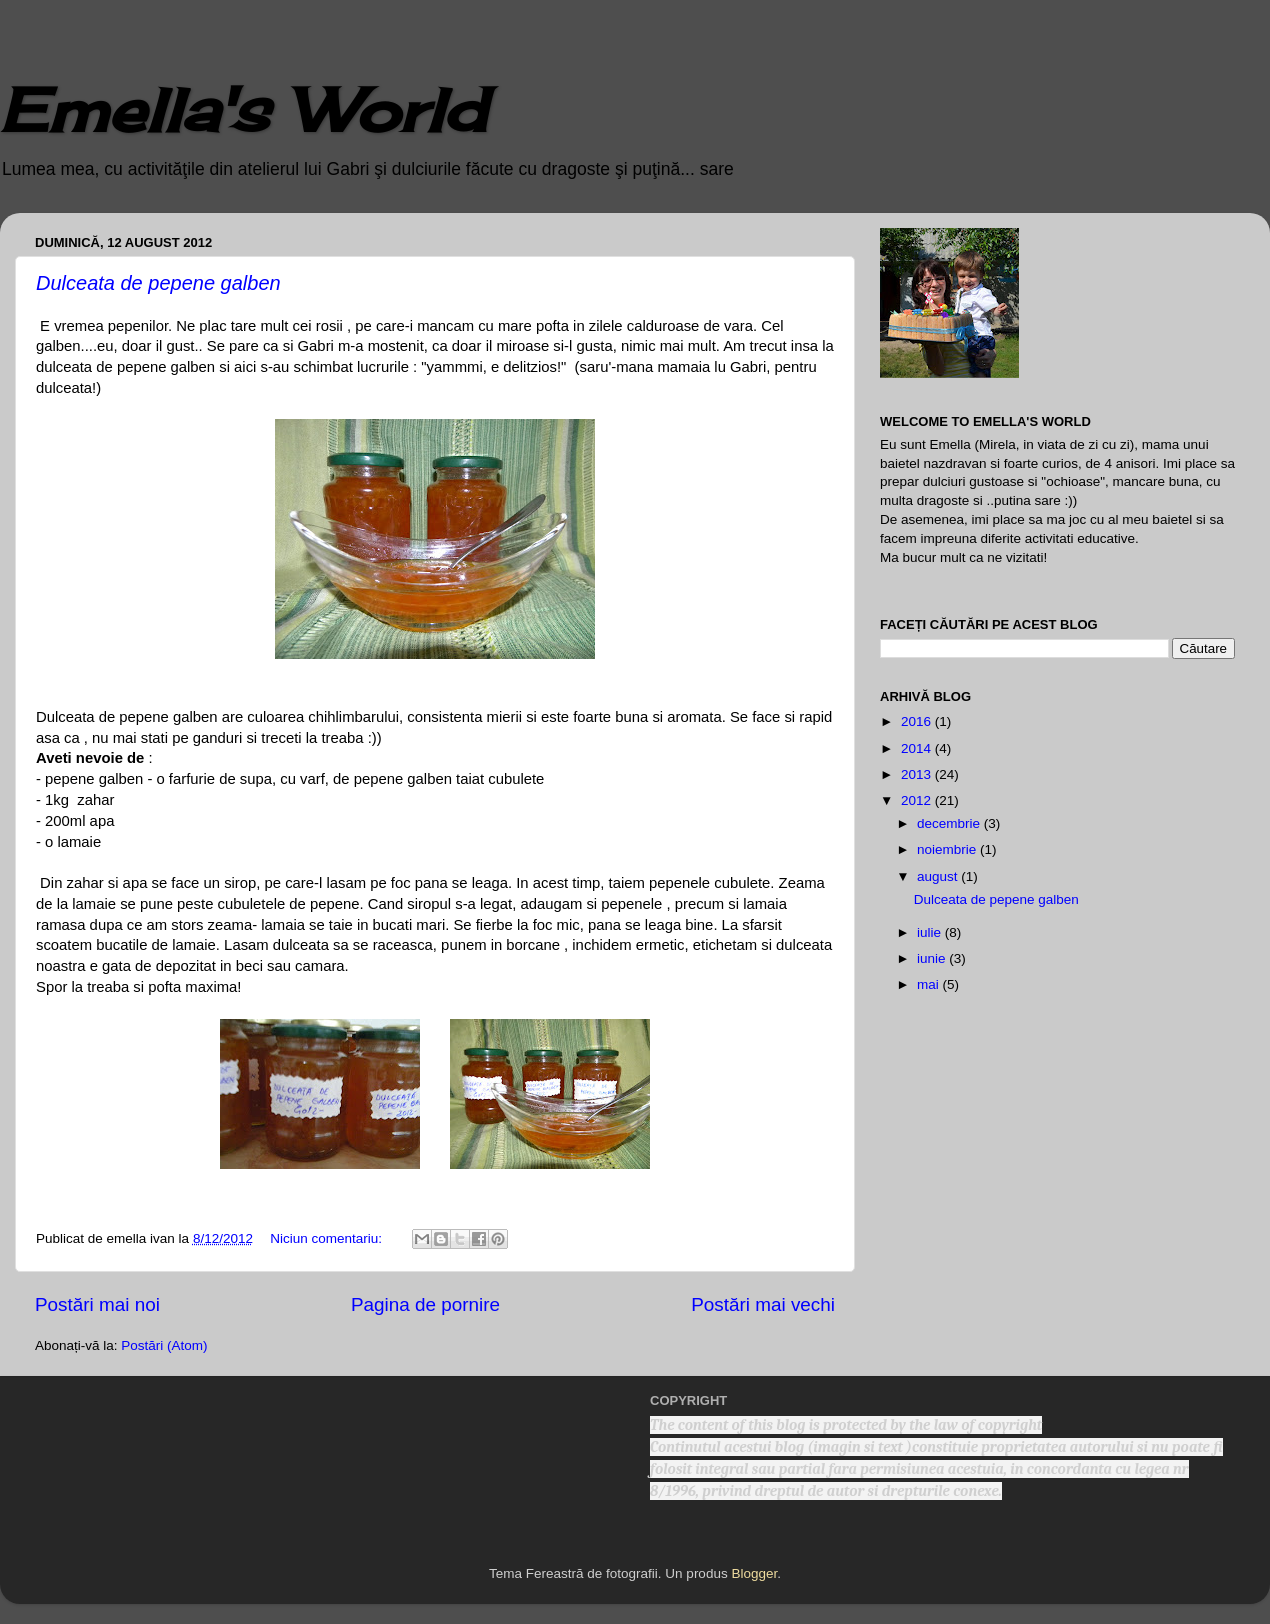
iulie (931, 932)
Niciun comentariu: (328, 1238)
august (939, 876)
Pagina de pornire (425, 1304)
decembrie (950, 823)
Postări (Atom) (164, 1345)
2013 (918, 774)
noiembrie (948, 849)
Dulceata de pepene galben (158, 283)
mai (930, 984)
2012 (918, 800)
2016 (918, 721)
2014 (918, 748)
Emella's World (243, 109)
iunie (933, 958)
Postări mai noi (97, 1304)
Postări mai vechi (763, 1304)
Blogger (754, 1573)
